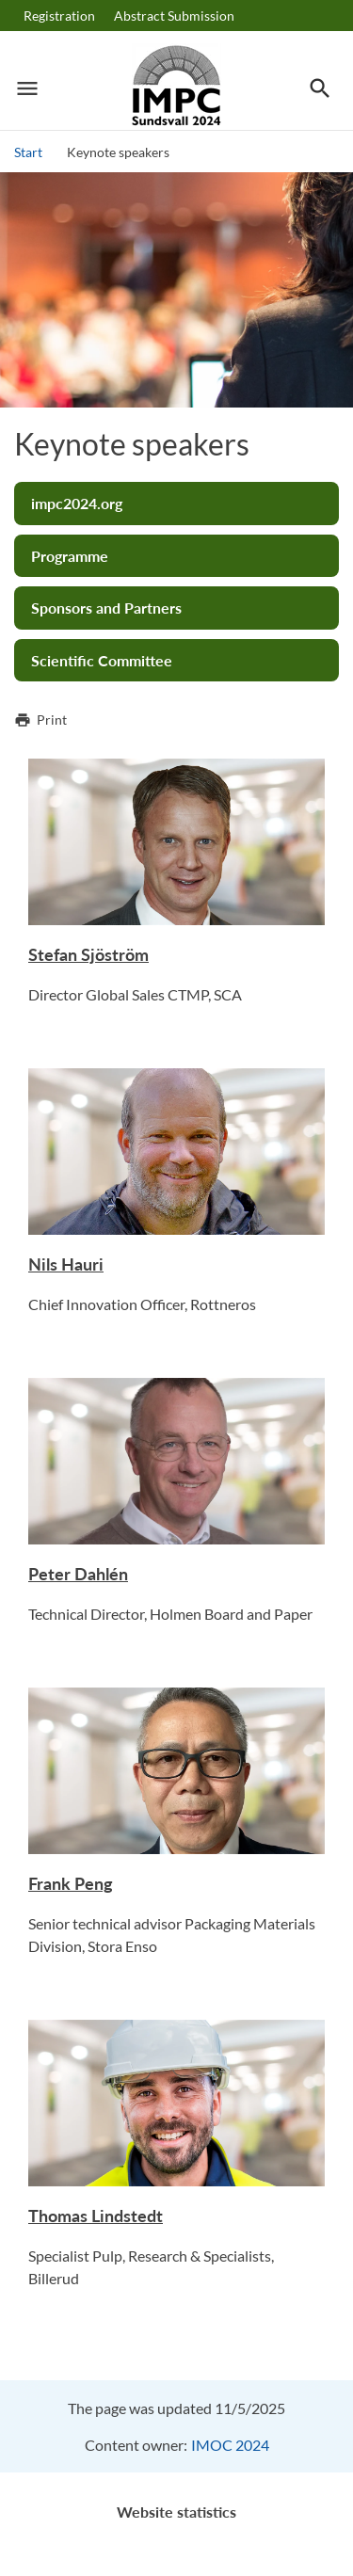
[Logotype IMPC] (176, 88)
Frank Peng (70, 1883)
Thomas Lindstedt (95, 2215)
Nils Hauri (66, 1264)
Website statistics (176, 2511)
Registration (59, 16)
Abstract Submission (174, 16)
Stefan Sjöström (88, 954)
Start (28, 152)
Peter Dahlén (78, 1573)
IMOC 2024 (230, 2445)
